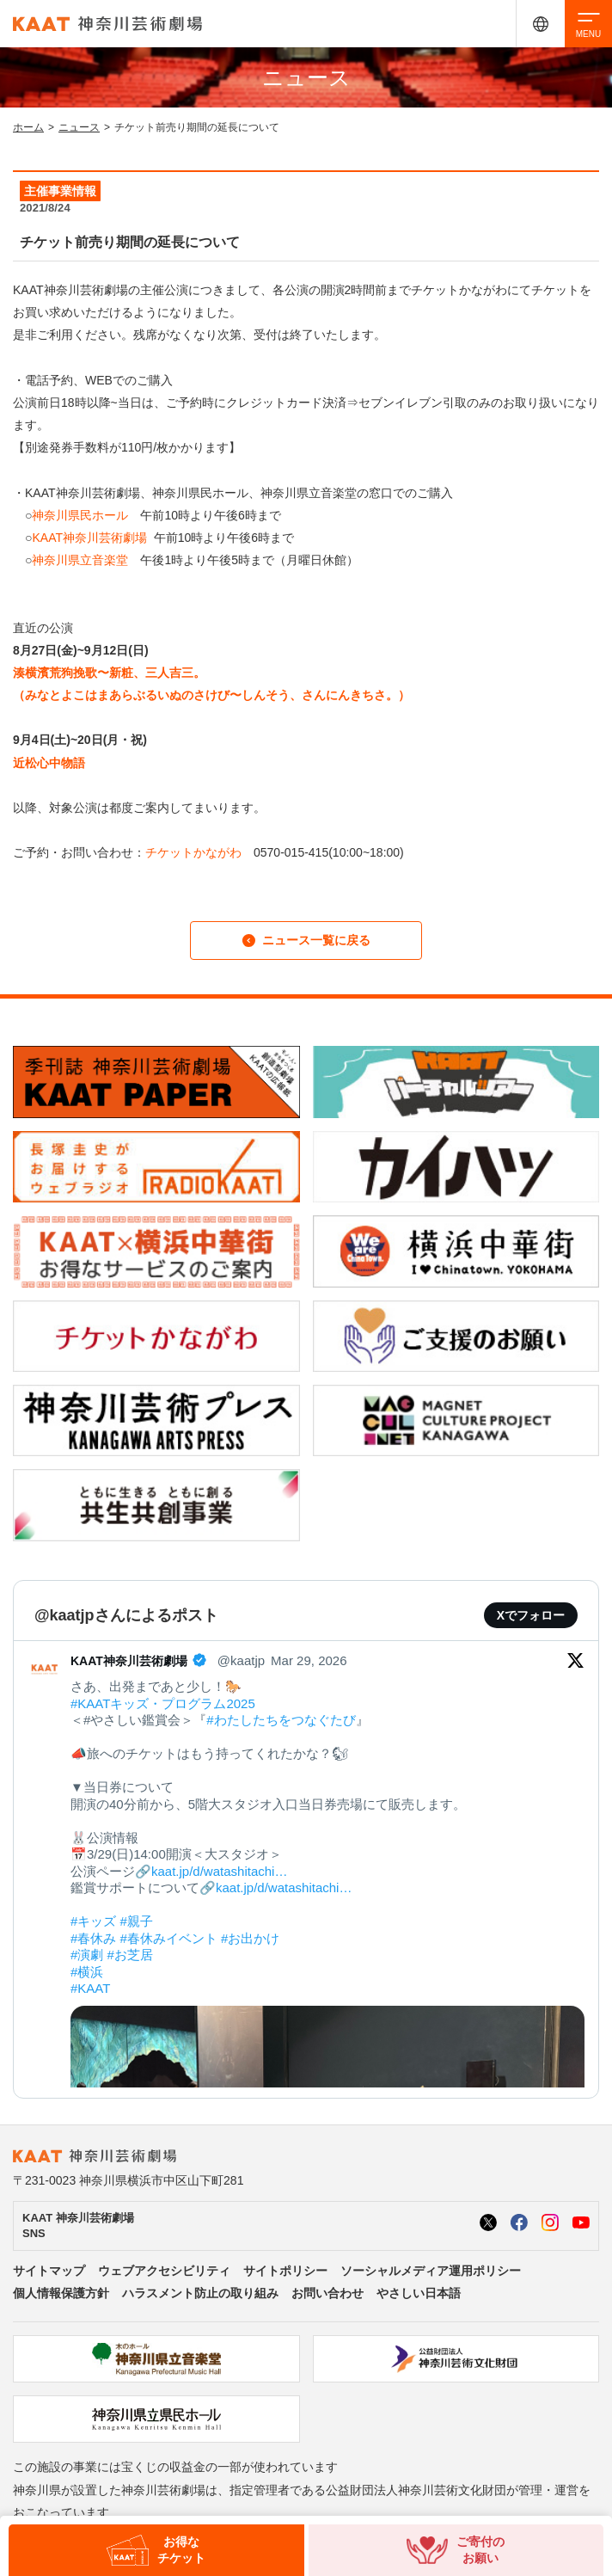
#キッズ (93, 1921)
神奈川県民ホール (80, 515)
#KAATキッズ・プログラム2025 (162, 1703)
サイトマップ (49, 2271)
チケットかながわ (193, 852)
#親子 (136, 1921)
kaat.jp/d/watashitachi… (219, 1871)
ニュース (79, 127)
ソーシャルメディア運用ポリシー (430, 2271)
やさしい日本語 (418, 2293)
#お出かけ (250, 1938)
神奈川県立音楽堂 (80, 560)
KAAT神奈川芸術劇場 (89, 537)
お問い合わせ (327, 2293)
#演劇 (86, 1954)
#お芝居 (130, 1954)
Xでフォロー (531, 1615)
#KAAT (90, 1988)
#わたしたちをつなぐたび (280, 1719)
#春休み (93, 1938)
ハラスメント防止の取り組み (200, 2293)
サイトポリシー (285, 2271)
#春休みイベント (168, 1938)
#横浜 (86, 1971)
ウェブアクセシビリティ (164, 2271)
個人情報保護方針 (61, 2293)
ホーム (28, 127)
